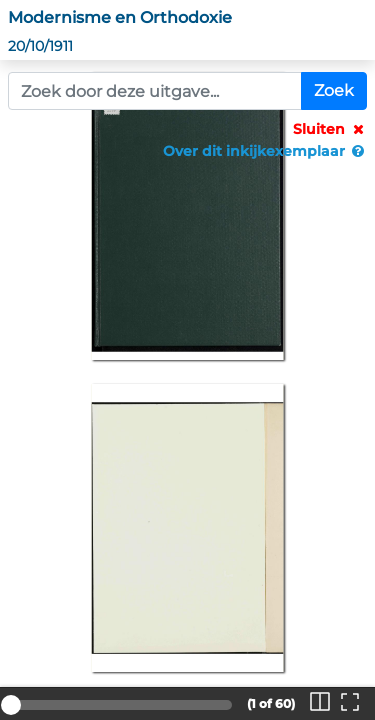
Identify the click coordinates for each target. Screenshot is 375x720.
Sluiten (330, 129)
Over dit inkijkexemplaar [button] (265, 151)
